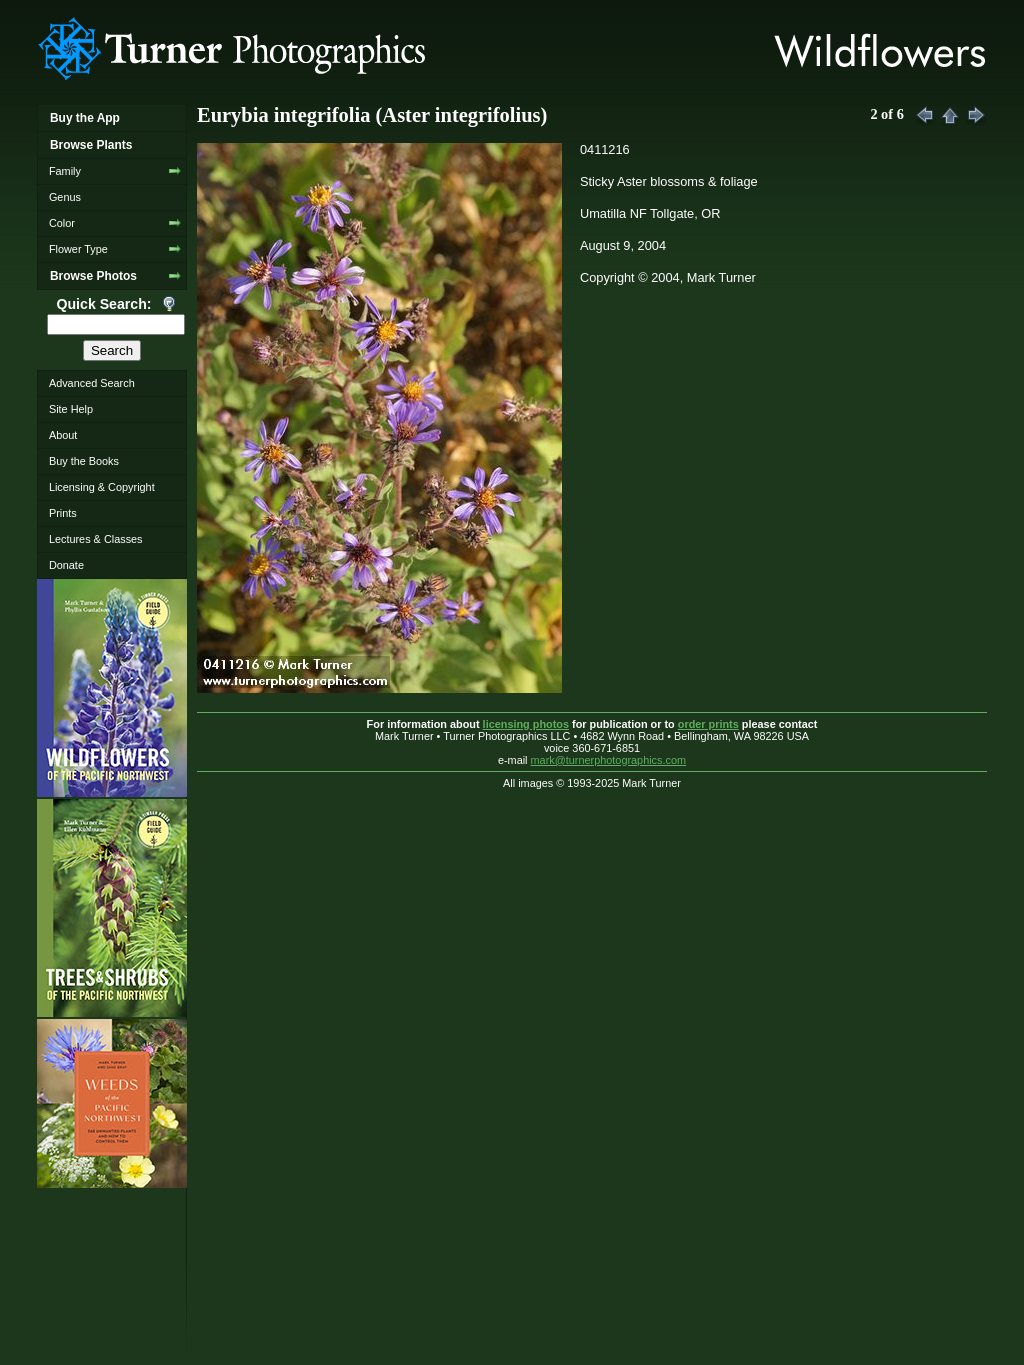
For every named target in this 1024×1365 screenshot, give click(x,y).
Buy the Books (84, 461)
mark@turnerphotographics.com (609, 760)
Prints (63, 513)
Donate (66, 565)
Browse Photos (93, 276)
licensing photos (526, 724)
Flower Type (78, 249)
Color (62, 223)
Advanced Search (92, 383)
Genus (65, 197)
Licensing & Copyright (102, 487)
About (63, 435)
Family (65, 171)
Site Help (71, 409)
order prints (708, 724)
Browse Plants (91, 145)
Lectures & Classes (96, 539)
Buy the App (85, 118)
